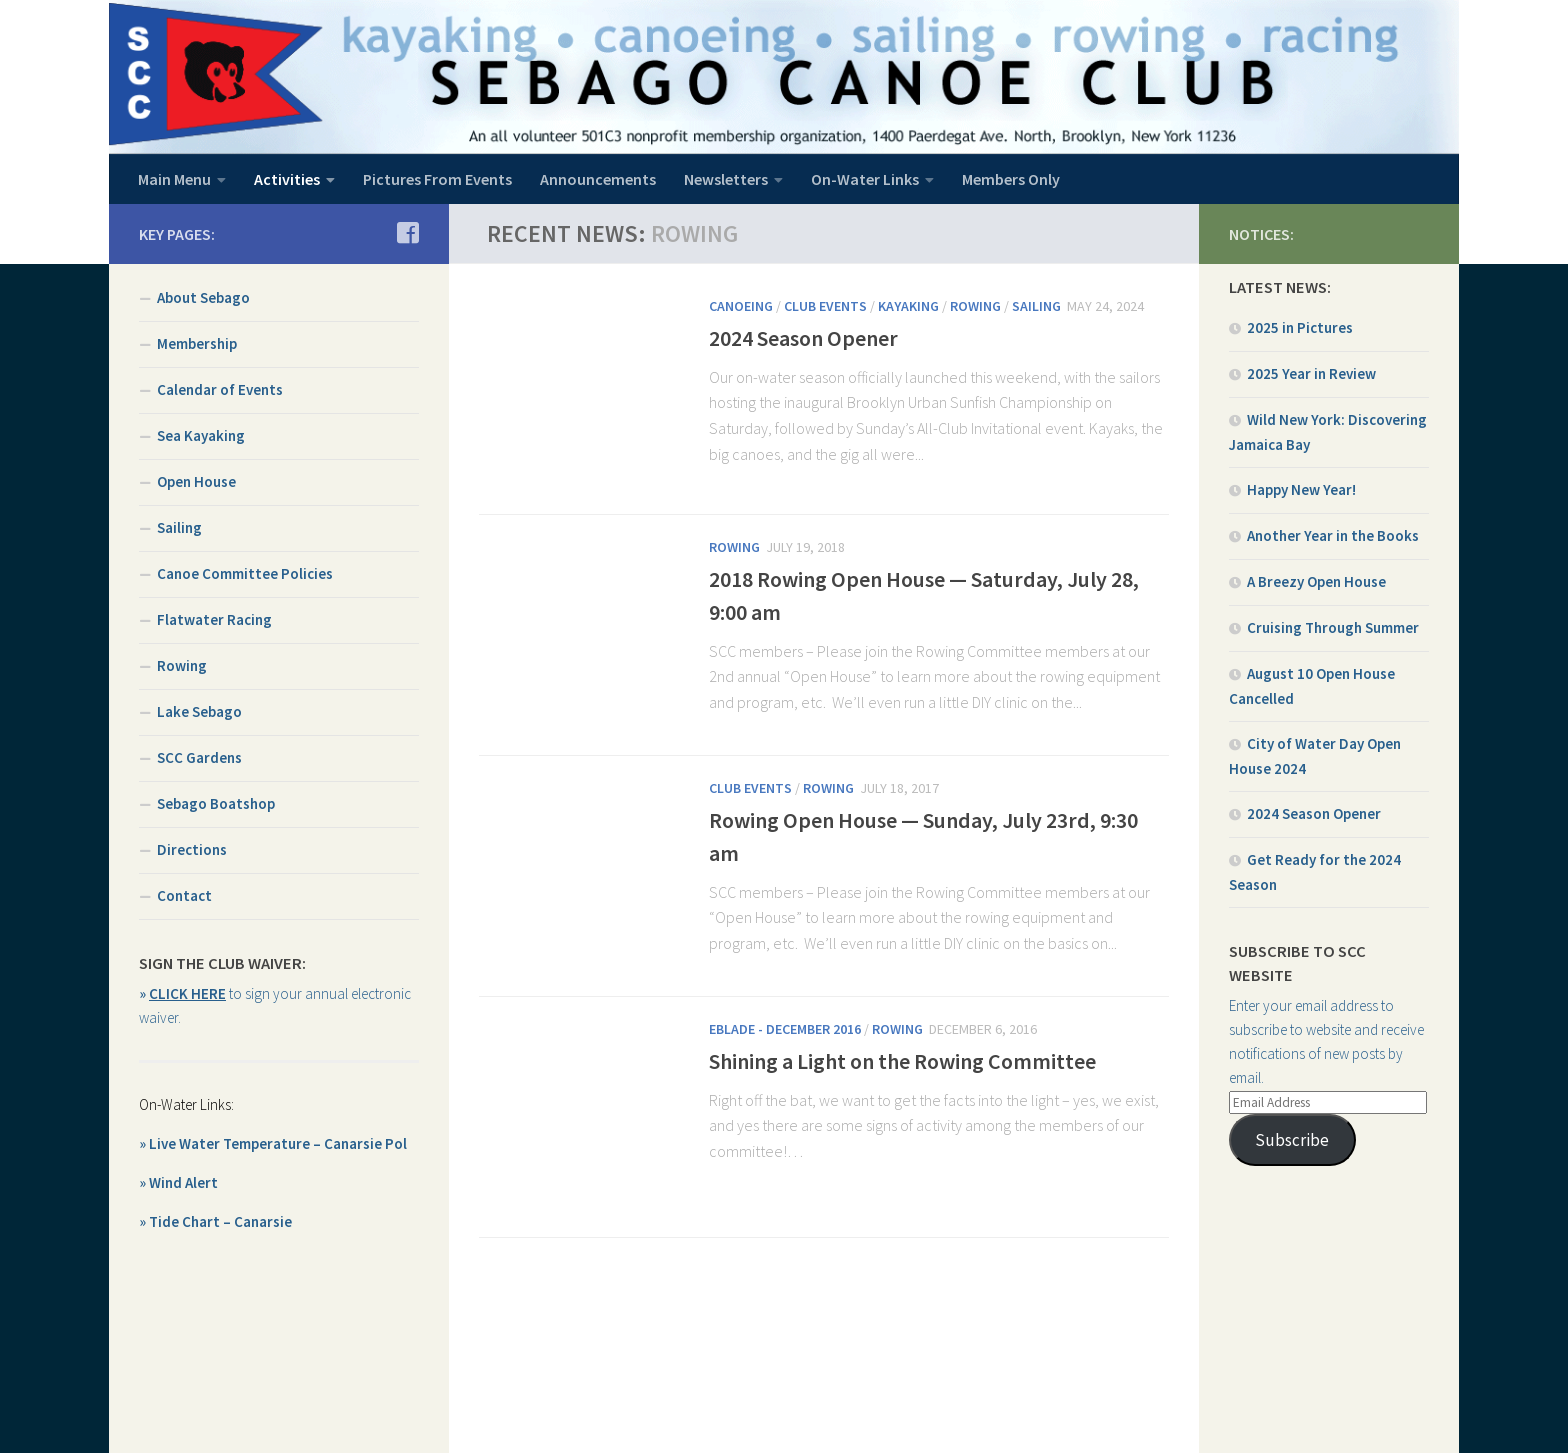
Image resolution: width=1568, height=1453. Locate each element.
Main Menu (174, 179)
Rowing (975, 306)
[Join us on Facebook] (407, 233)
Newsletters (726, 179)
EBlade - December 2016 (785, 1029)
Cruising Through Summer (1333, 627)
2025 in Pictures (1300, 327)
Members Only (1011, 179)
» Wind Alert (178, 1182)
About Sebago (203, 297)
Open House (196, 481)
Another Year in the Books (1333, 535)
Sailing (1036, 306)
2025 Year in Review (1311, 373)
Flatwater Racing (214, 619)
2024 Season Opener (803, 338)
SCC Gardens (199, 757)
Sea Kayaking (201, 435)
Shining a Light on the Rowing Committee (902, 1061)
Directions (192, 849)
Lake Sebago (199, 711)
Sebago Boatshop (216, 803)
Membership (197, 343)
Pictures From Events (437, 179)
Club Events (825, 306)
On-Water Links (865, 179)
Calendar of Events (220, 389)
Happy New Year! (1301, 489)
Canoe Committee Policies (245, 573)
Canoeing (741, 306)
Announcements (598, 179)
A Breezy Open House (1316, 581)
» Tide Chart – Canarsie (215, 1221)
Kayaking (908, 306)
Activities (287, 179)
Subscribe (1292, 1140)
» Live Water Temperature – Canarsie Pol (273, 1143)
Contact (184, 895)
